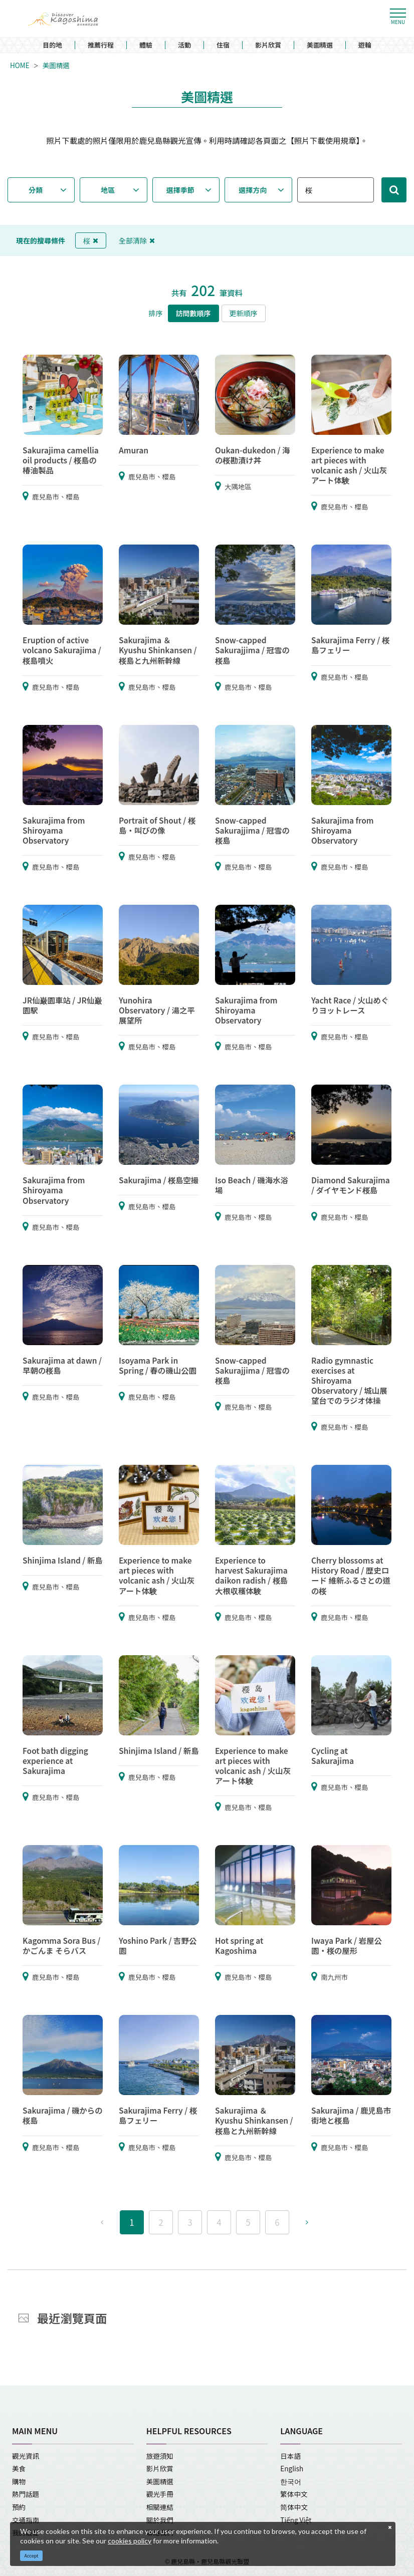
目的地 (52, 45)
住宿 (223, 45)
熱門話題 (25, 2494)
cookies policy (129, 2540)
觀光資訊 (25, 2456)
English (291, 2468)
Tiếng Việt (295, 2520)
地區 (108, 190)
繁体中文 (293, 2494)
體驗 (145, 45)
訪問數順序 (193, 313)
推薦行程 (101, 45)
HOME (20, 65)
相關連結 (159, 2507)
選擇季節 (180, 190)
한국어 (290, 2481)
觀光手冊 (159, 2494)
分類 (36, 190)
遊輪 (364, 45)
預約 (19, 2507)
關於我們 (159, 2520)
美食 (19, 2468)
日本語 (290, 2456)
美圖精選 (320, 45)
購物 (19, 2481)
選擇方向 (253, 190)
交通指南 (25, 2520)
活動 (184, 45)
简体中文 (294, 2507)
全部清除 (137, 240)
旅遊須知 (159, 2456)
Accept (32, 2555)
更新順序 (244, 313)
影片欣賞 (268, 45)
